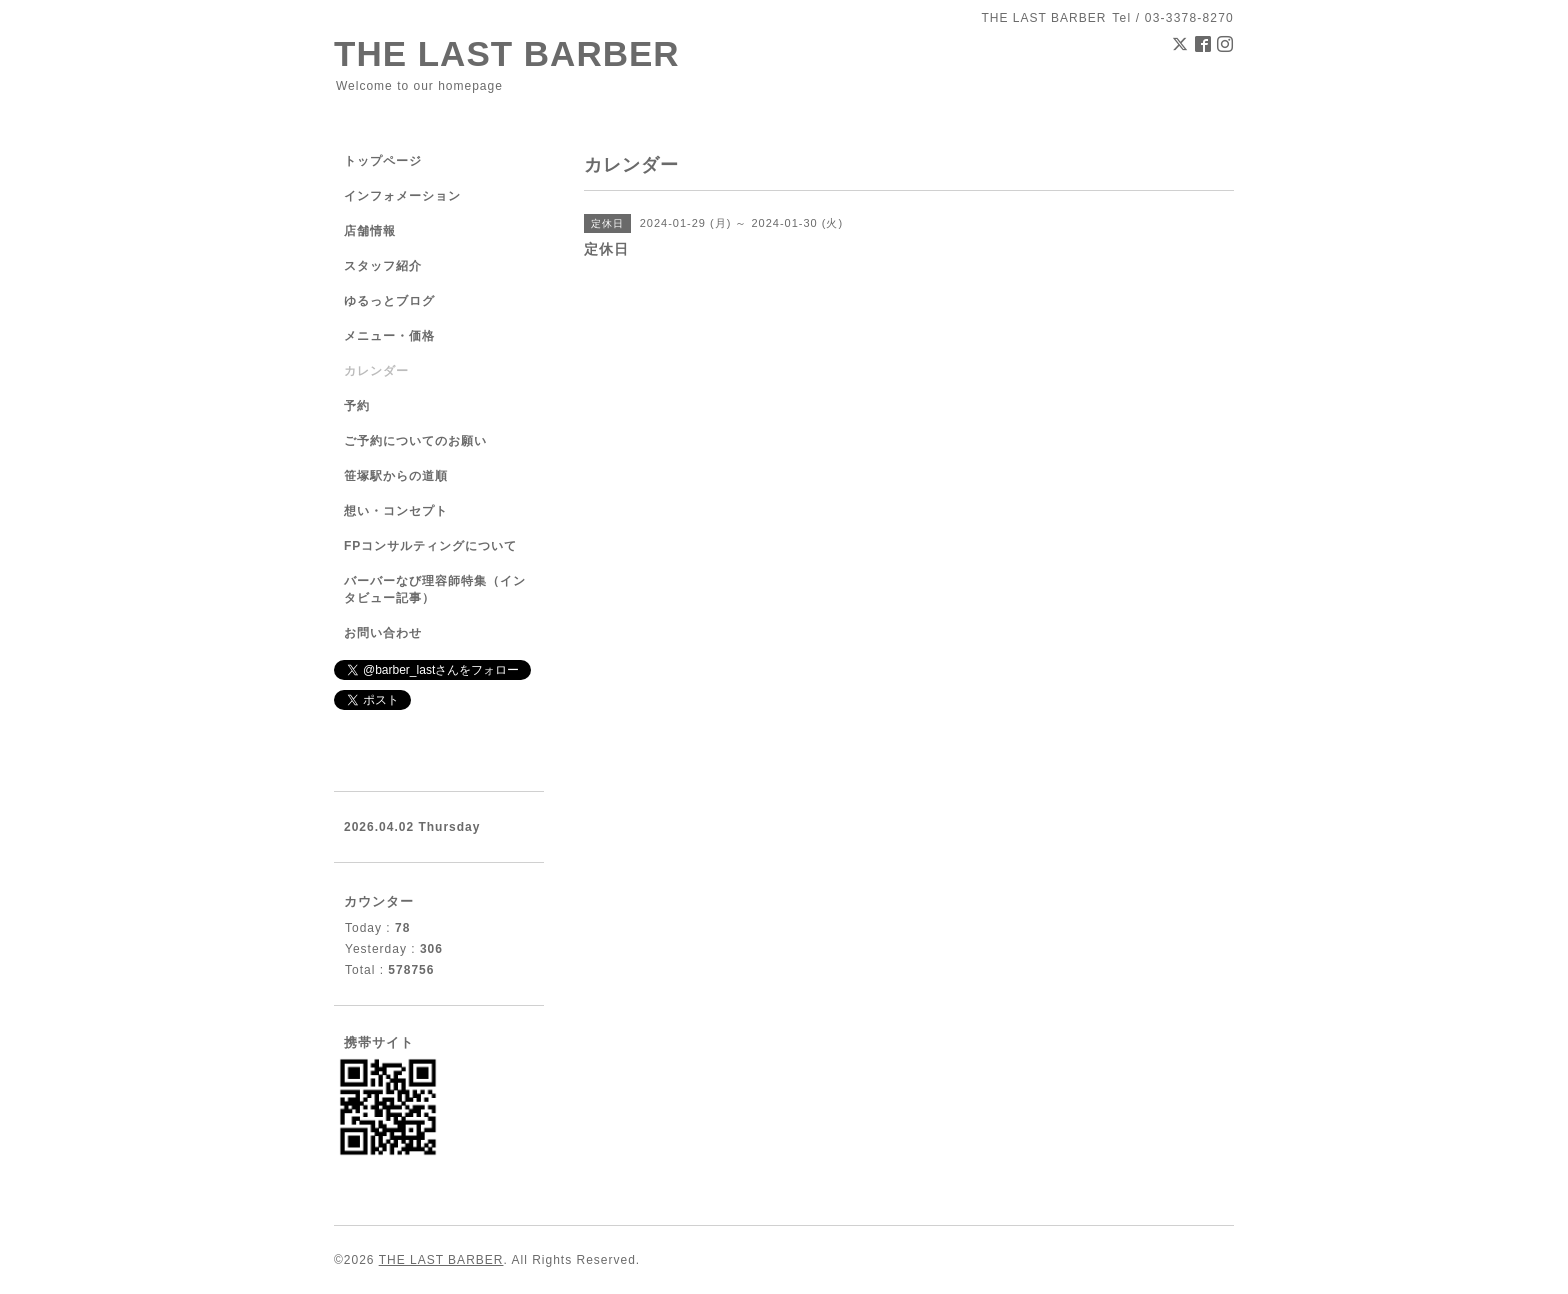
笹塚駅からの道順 (396, 476)
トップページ (383, 161)
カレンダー (376, 371)
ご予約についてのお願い (415, 441)
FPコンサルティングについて (430, 546)
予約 (357, 406)
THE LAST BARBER (507, 53)
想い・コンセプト (396, 511)
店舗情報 (370, 231)
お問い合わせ (383, 633)
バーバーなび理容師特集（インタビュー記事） (435, 589)
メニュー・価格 (389, 336)
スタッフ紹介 (383, 266)
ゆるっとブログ (389, 301)
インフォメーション (402, 196)
